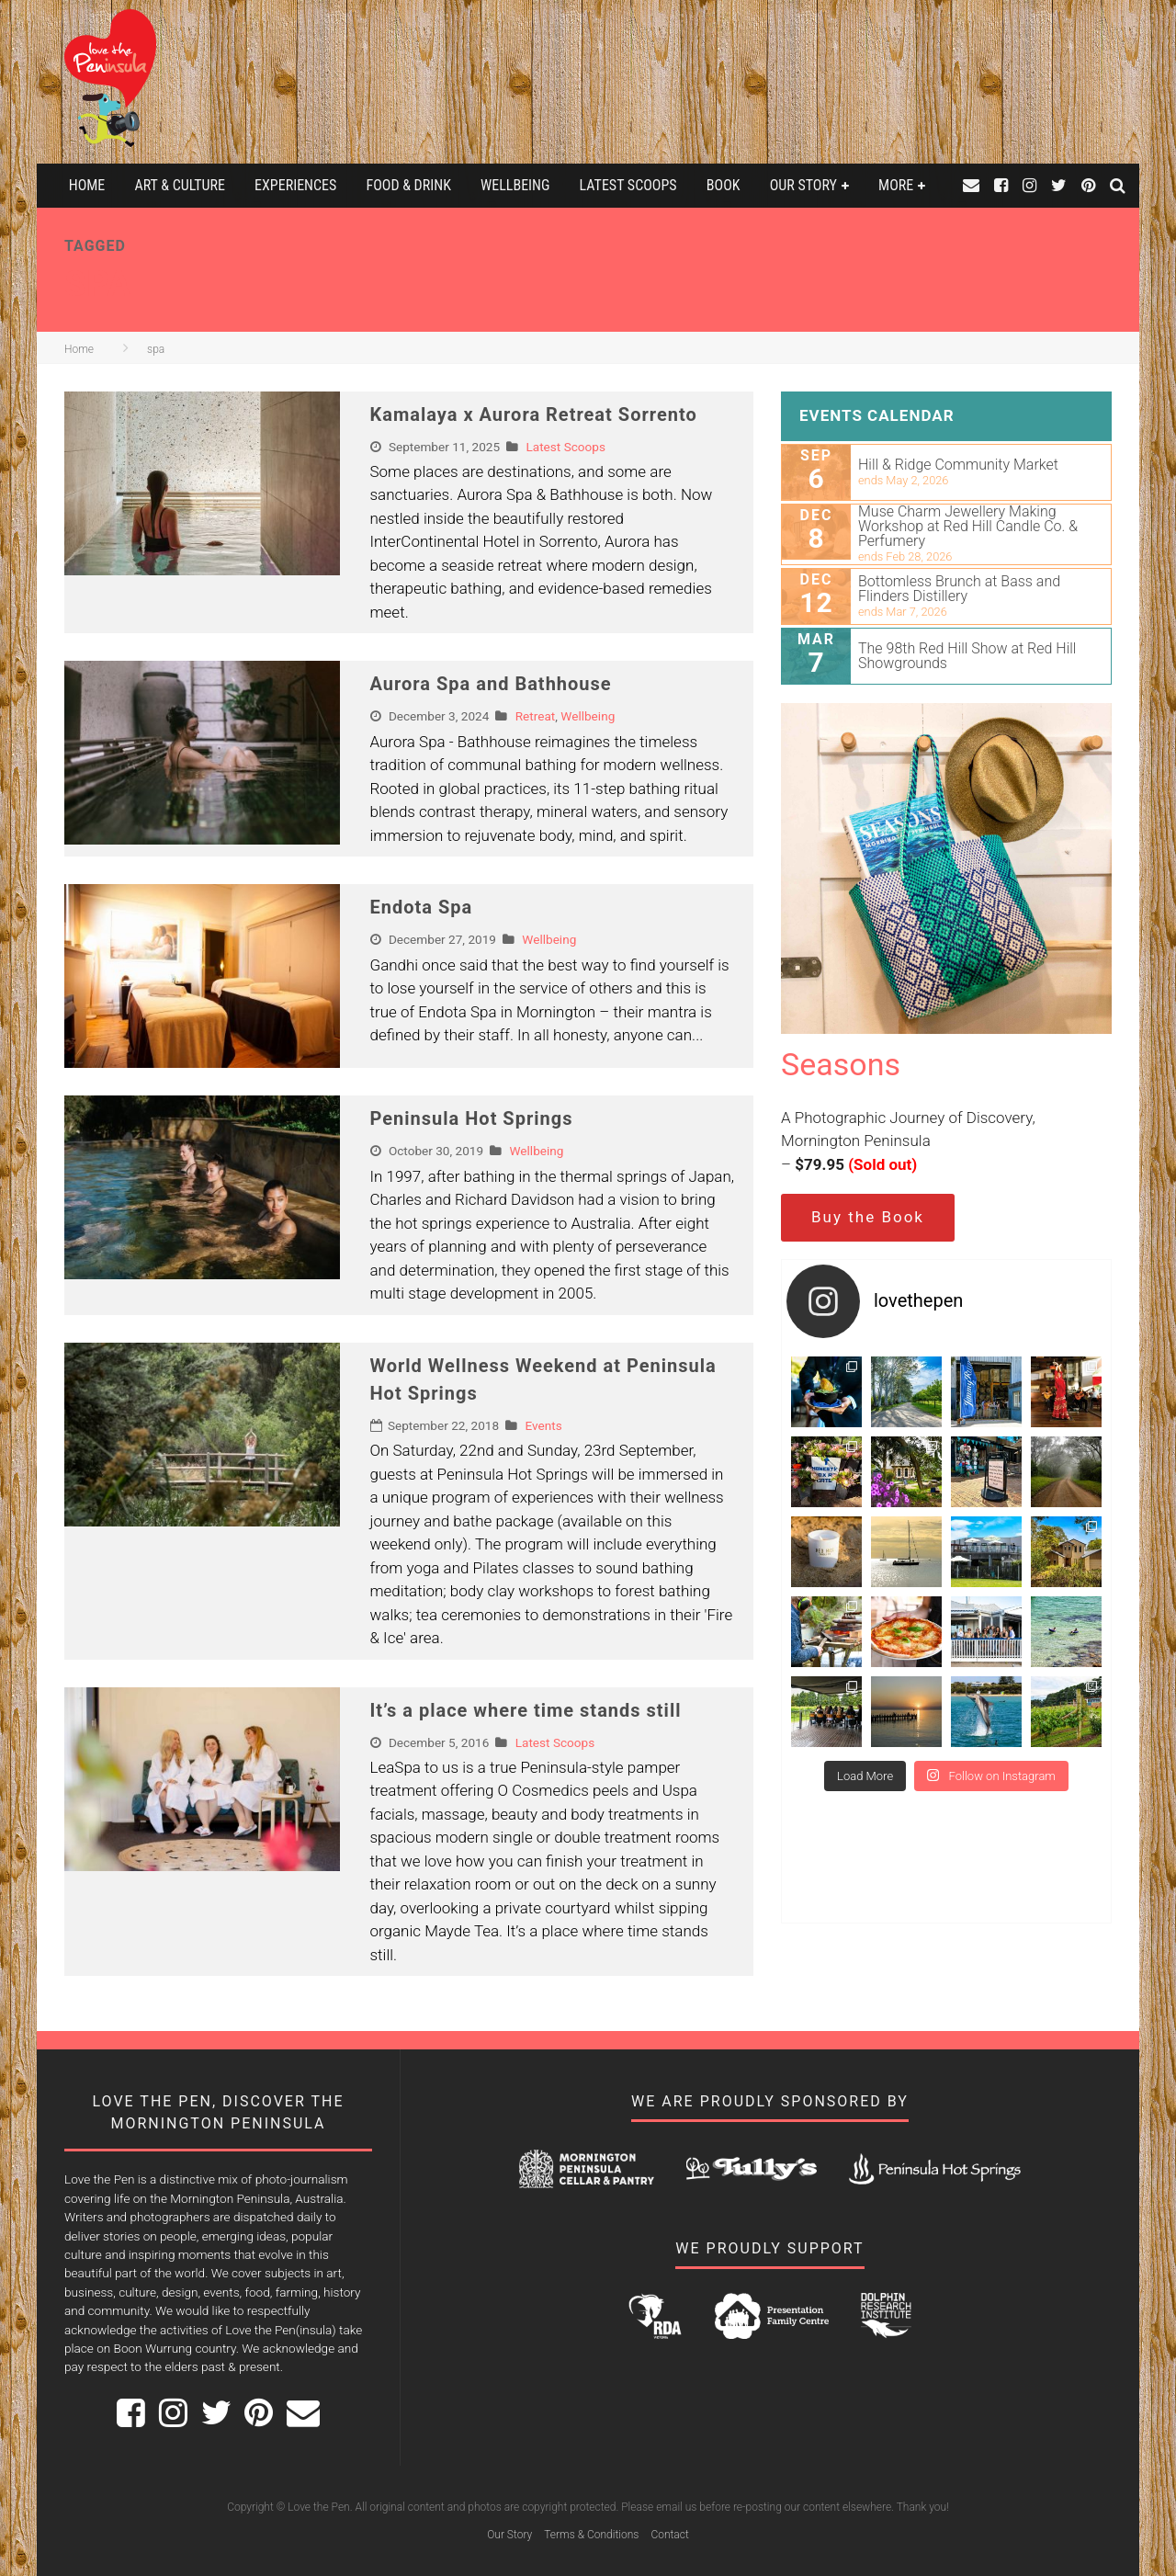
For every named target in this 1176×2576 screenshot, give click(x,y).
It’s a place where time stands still (526, 1710)
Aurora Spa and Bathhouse (491, 684)
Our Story (803, 185)
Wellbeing (515, 185)
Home (87, 185)
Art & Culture (179, 185)
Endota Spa (421, 907)
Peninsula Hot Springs (471, 1118)
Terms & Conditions (591, 2534)
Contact (669, 2534)
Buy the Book (867, 1217)
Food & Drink (409, 185)
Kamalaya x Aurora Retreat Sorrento (533, 414)
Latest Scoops (628, 185)
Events (543, 1425)
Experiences (295, 185)
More (895, 185)
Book (724, 185)
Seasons (840, 1064)
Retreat (535, 716)
